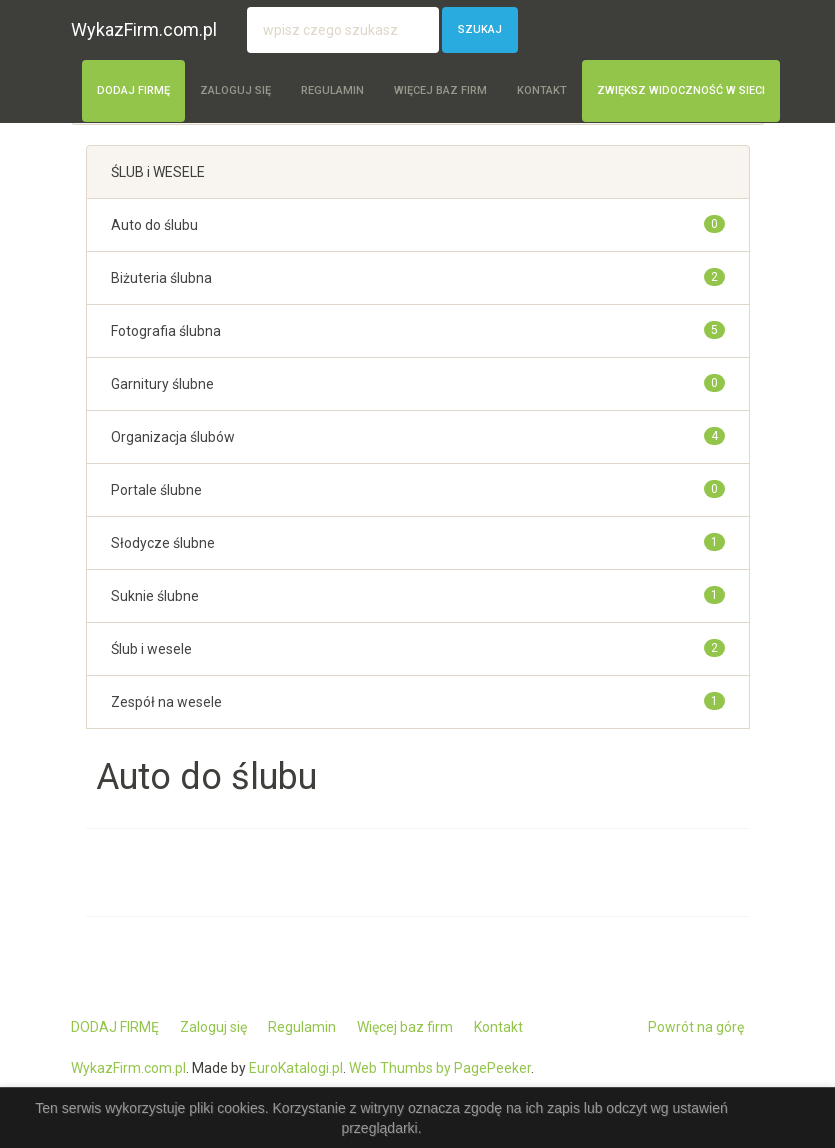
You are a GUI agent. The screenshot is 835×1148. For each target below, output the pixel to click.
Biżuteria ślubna (161, 278)
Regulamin (332, 90)
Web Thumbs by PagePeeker (440, 1068)
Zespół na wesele (166, 702)
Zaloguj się (235, 90)
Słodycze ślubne (163, 543)
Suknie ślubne (155, 596)
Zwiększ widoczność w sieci (681, 90)
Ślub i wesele (151, 649)
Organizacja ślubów (173, 437)
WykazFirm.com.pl (144, 29)
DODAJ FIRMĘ (133, 90)
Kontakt (542, 90)
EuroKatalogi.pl (296, 1068)
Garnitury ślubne (162, 384)
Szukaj (480, 29)
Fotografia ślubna (166, 331)
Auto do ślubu (154, 225)
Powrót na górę (696, 1027)
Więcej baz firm (440, 90)
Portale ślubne (156, 490)
